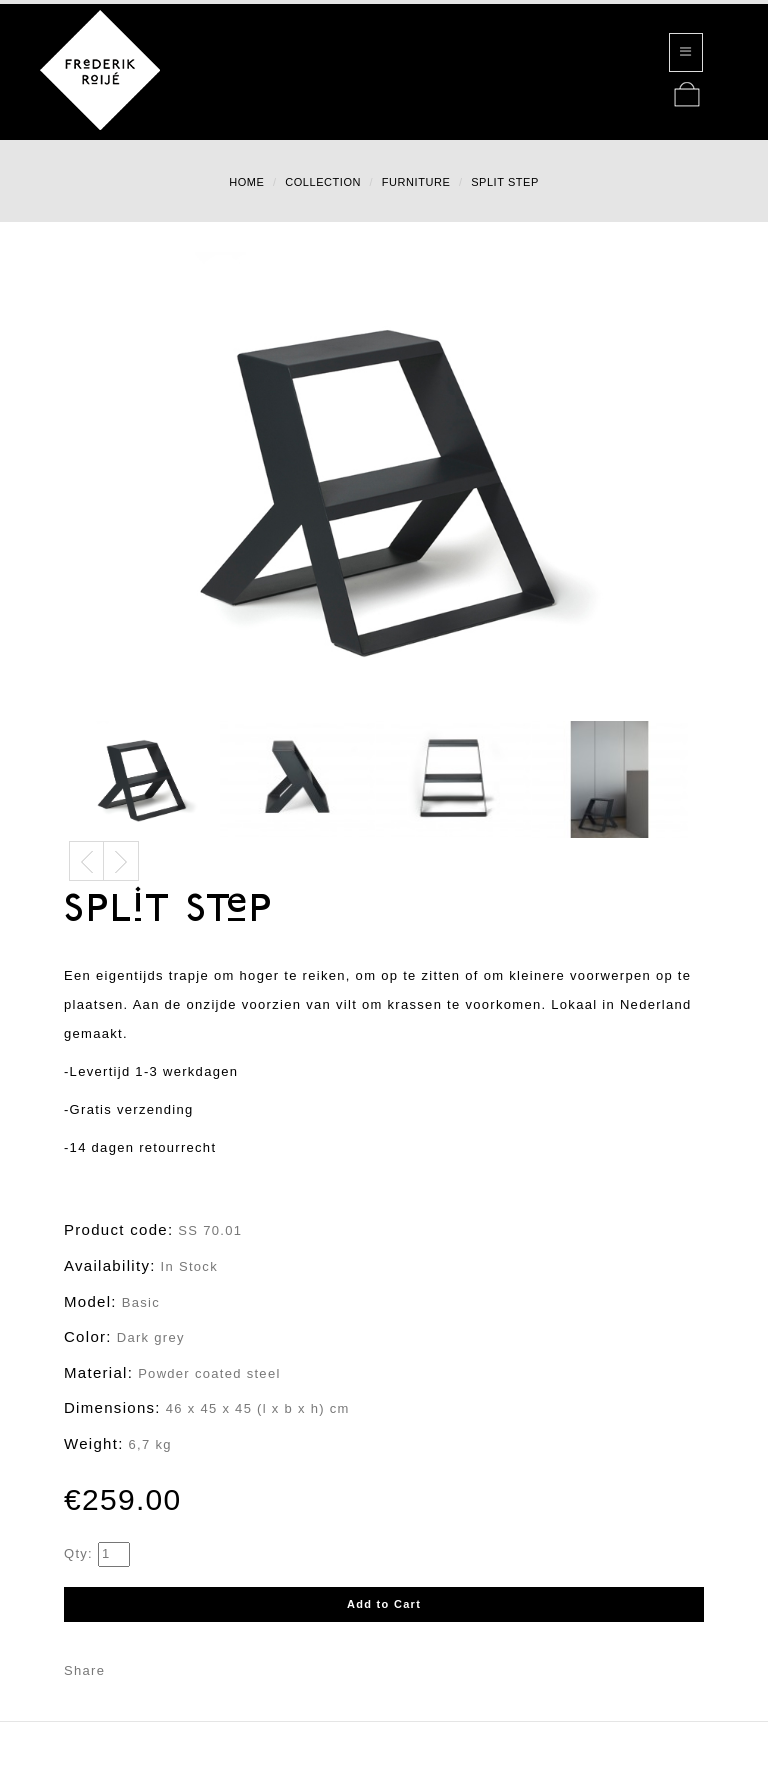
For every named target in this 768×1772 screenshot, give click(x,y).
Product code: (118, 1229)
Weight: (94, 1443)
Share (84, 1670)
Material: (98, 1372)
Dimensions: (112, 1407)
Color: (88, 1336)
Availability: (110, 1265)
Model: (90, 1301)
